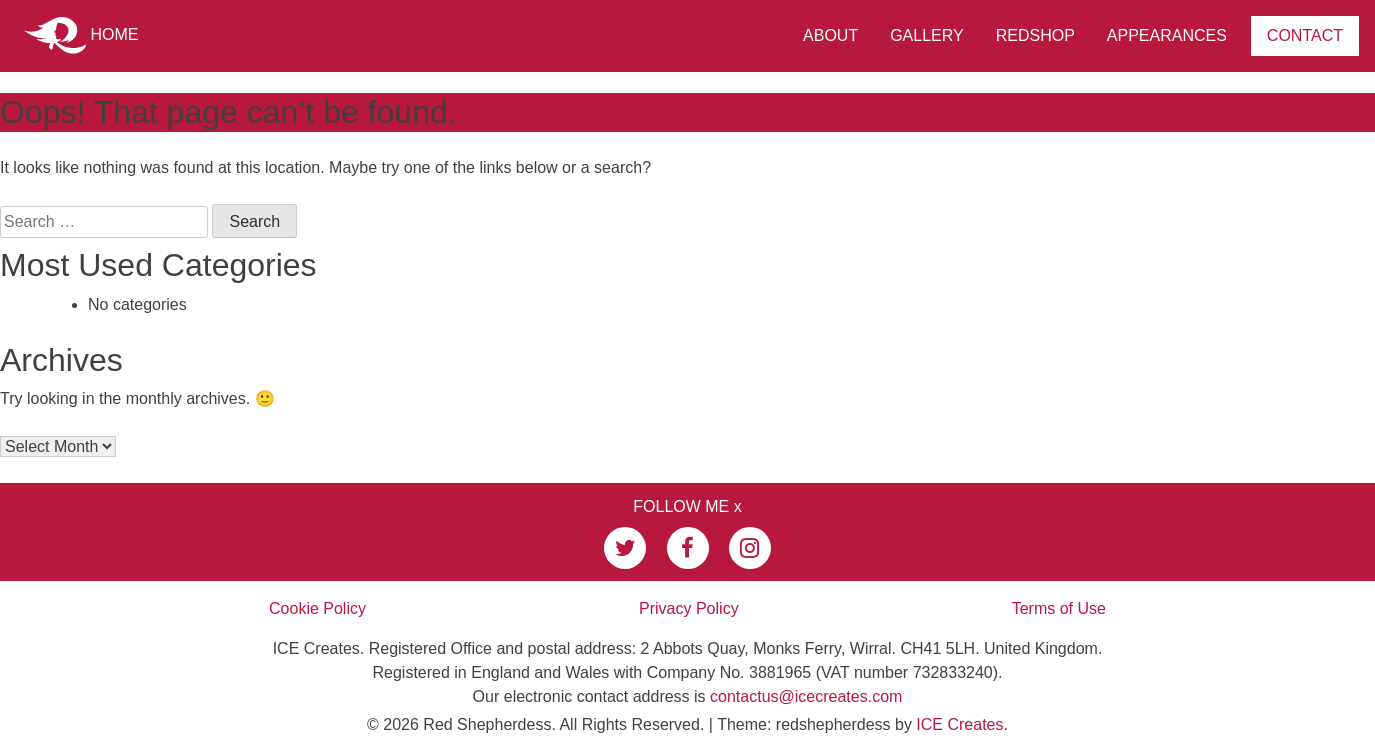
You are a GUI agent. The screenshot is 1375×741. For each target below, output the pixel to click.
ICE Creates (959, 724)
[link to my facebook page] (688, 548)
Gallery (927, 35)
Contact (1305, 35)
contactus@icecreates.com (806, 696)
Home (81, 35)
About (830, 35)
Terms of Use (1059, 608)
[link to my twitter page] (625, 548)
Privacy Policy (689, 608)
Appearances (1167, 35)
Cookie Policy (317, 608)
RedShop (1035, 35)
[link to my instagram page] (750, 548)
